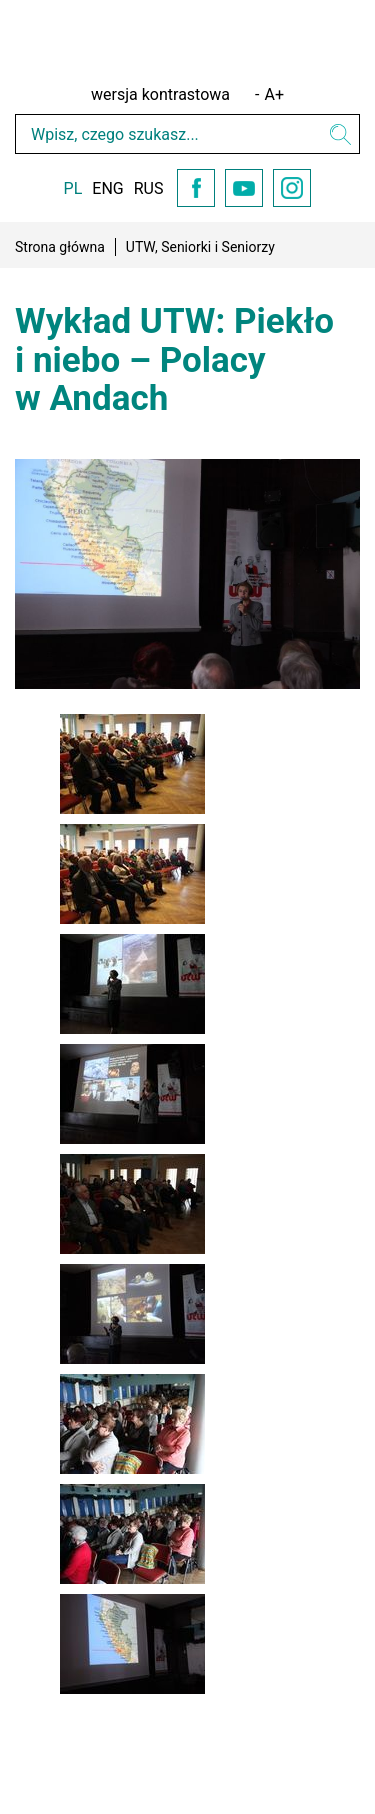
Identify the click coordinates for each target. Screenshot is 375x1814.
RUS (149, 188)
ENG (107, 188)
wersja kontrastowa (160, 94)
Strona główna (60, 247)
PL (73, 188)
